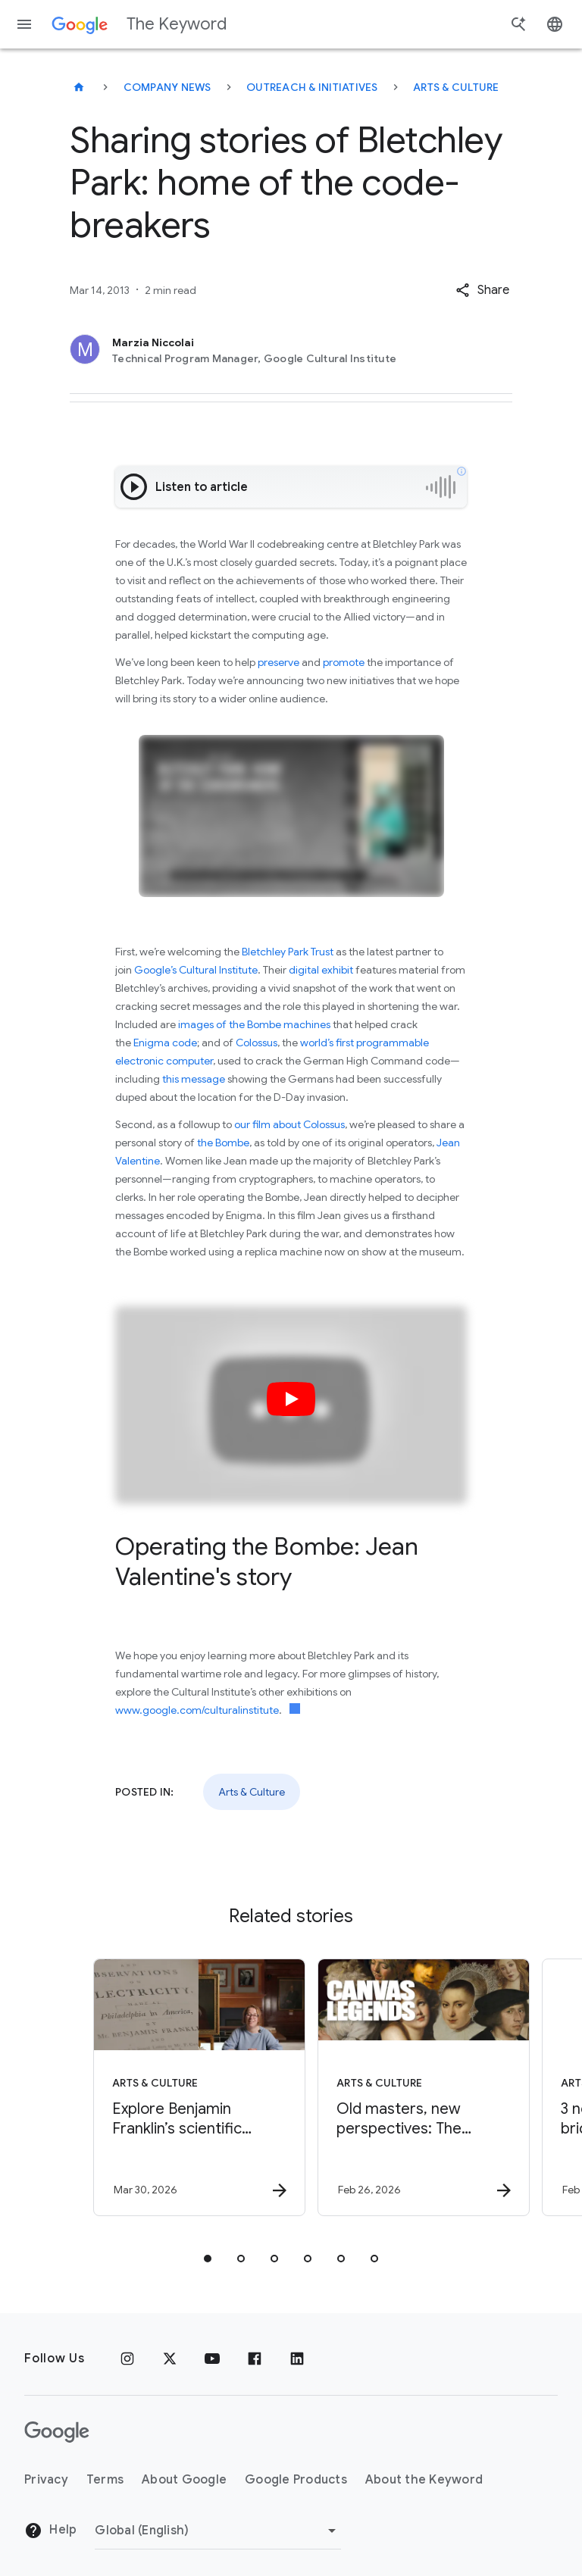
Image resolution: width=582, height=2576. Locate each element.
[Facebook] (254, 2358)
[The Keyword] (79, 87)
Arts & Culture (456, 87)
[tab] (207, 2258)
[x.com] (170, 2358)
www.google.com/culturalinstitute (197, 1710)
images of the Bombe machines (254, 1024)
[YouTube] (212, 2358)
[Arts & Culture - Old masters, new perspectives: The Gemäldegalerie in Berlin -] (401, 2087)
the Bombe (223, 1142)
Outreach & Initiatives (312, 87)
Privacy (46, 2479)
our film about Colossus (289, 1124)
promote (344, 662)
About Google (184, 2479)
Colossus (256, 1042)
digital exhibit (321, 970)
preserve (278, 662)
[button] (482, 290)
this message (193, 1079)
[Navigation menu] (24, 24)
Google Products (296, 2479)
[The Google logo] (56, 2432)
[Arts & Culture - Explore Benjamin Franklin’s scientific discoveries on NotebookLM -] (177, 2087)
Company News (167, 87)
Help (50, 2530)
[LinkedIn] (297, 2358)
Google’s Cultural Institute (196, 970)
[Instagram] (127, 2358)
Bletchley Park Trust (289, 951)
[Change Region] (218, 2530)
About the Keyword (424, 2479)
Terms (105, 2479)
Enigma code (165, 1042)
